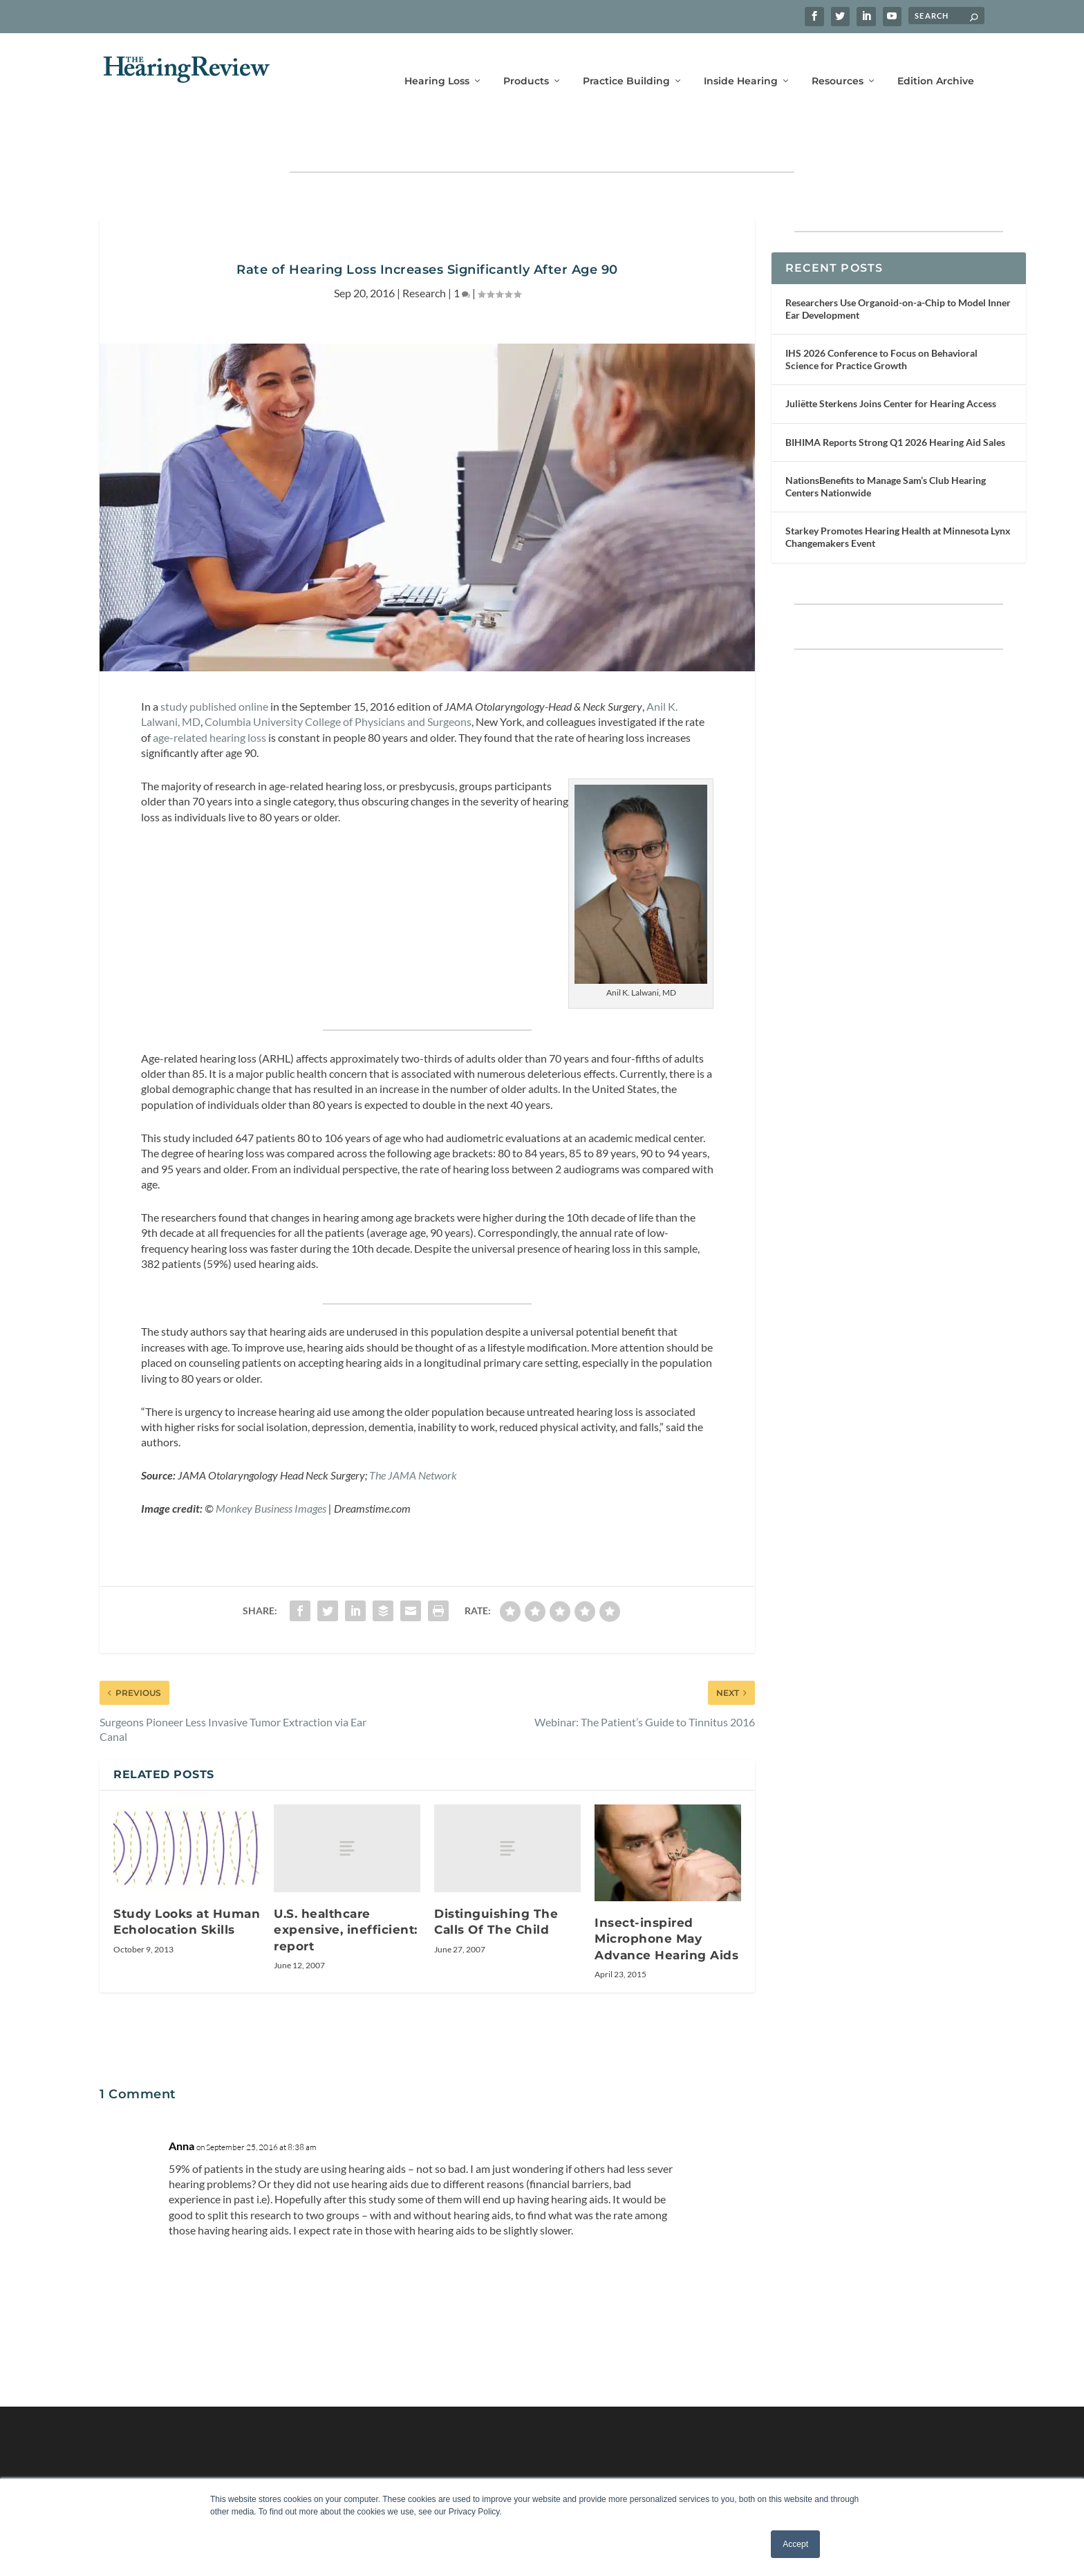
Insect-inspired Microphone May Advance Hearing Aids (666, 1896)
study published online (214, 663)
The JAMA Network (413, 1432)
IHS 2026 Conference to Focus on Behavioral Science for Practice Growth (881, 316)
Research (424, 249)
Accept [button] (795, 2544)
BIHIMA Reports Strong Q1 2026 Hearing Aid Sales (895, 399)
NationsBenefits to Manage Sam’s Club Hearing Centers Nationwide (885, 443)
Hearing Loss (436, 60)
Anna (181, 2102)
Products (526, 60)
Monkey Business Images (271, 1465)
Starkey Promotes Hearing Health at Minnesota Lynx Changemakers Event (898, 494)
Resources (837, 60)
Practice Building (626, 60)
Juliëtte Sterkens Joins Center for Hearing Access (890, 360)
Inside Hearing (741, 60)
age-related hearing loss (209, 694)
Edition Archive (935, 60)
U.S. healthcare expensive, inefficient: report (346, 1887)
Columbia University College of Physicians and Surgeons (338, 678)
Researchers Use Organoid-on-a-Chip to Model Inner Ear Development (898, 266)
